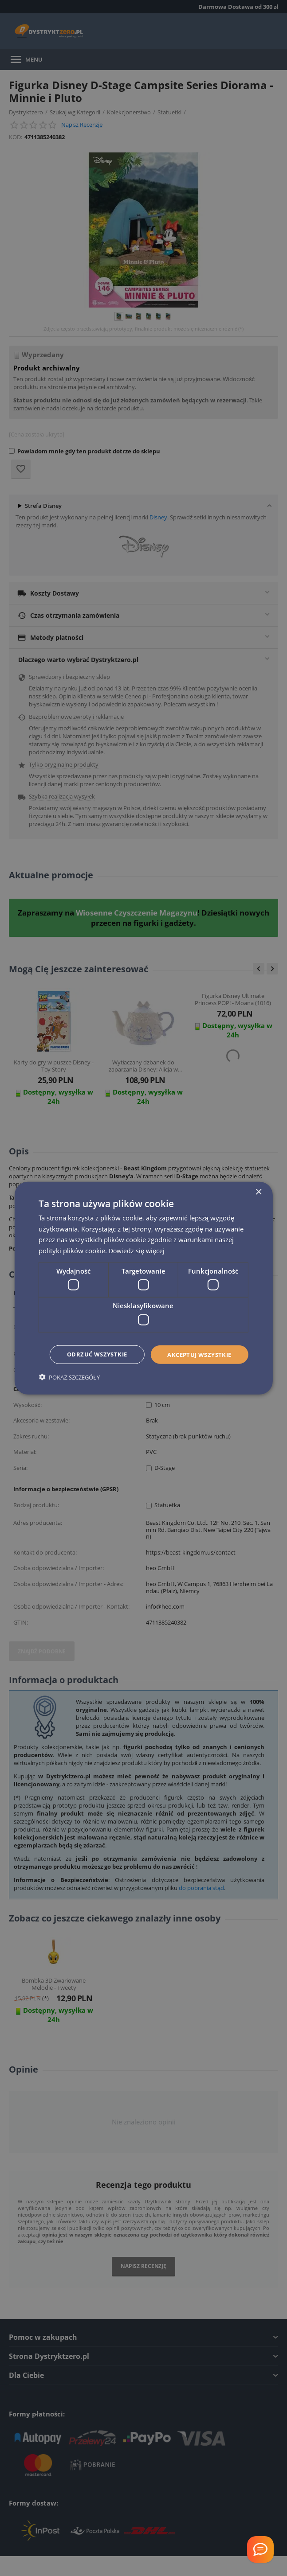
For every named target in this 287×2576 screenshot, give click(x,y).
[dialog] (143, 1288)
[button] (69, 1389)
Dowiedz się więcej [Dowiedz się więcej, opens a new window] (138, 1238)
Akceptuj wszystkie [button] (145, 1342)
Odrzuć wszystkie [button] (145, 1366)
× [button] (258, 1179)
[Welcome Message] (260, 2549)
